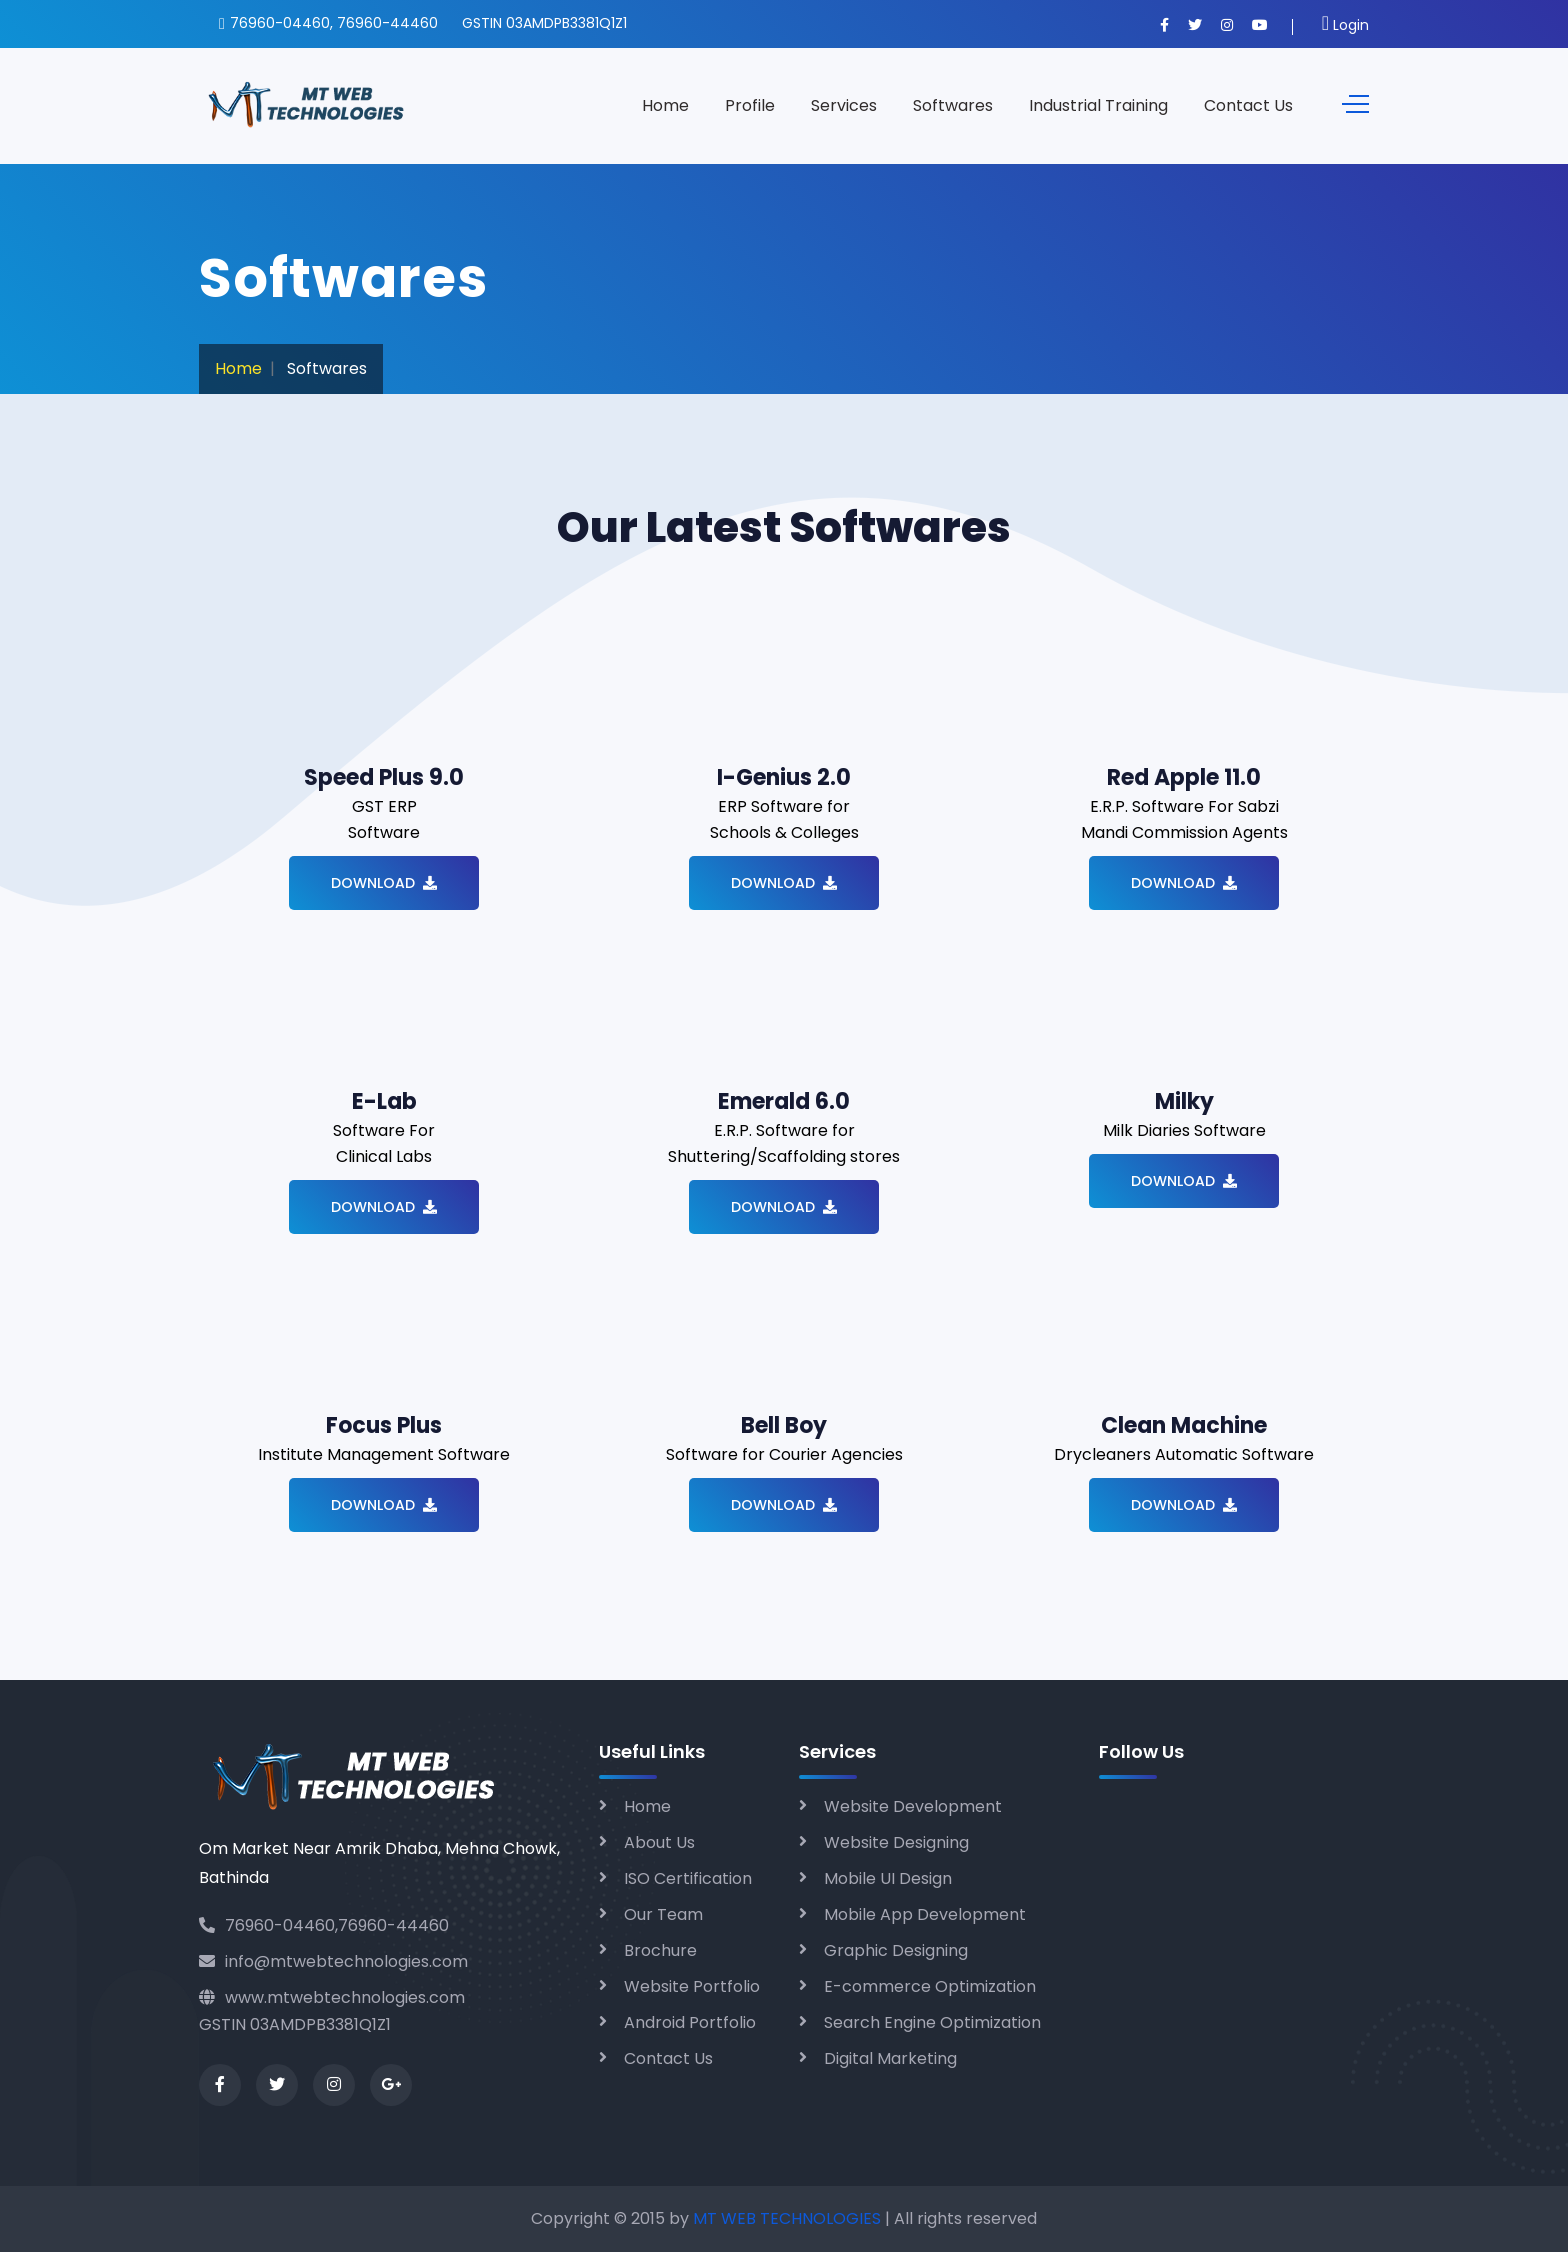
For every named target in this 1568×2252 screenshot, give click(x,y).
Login (1345, 25)
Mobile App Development (925, 1914)
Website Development (913, 1806)
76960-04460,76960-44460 (324, 1925)
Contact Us (1248, 105)
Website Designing (896, 1842)
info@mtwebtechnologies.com (333, 1961)
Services (844, 105)
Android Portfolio (690, 2022)
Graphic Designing (896, 1950)
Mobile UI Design (888, 1878)
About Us (659, 1842)
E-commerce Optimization (930, 1986)
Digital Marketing (890, 2058)
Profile (750, 105)
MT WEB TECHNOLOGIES (789, 2218)
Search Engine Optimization (932, 2022)
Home (665, 105)
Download (384, 883)
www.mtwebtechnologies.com (332, 1997)
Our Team (663, 1914)
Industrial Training (1098, 105)
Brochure (660, 1950)
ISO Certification (688, 1878)
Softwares (953, 105)
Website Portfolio (692, 1986)
